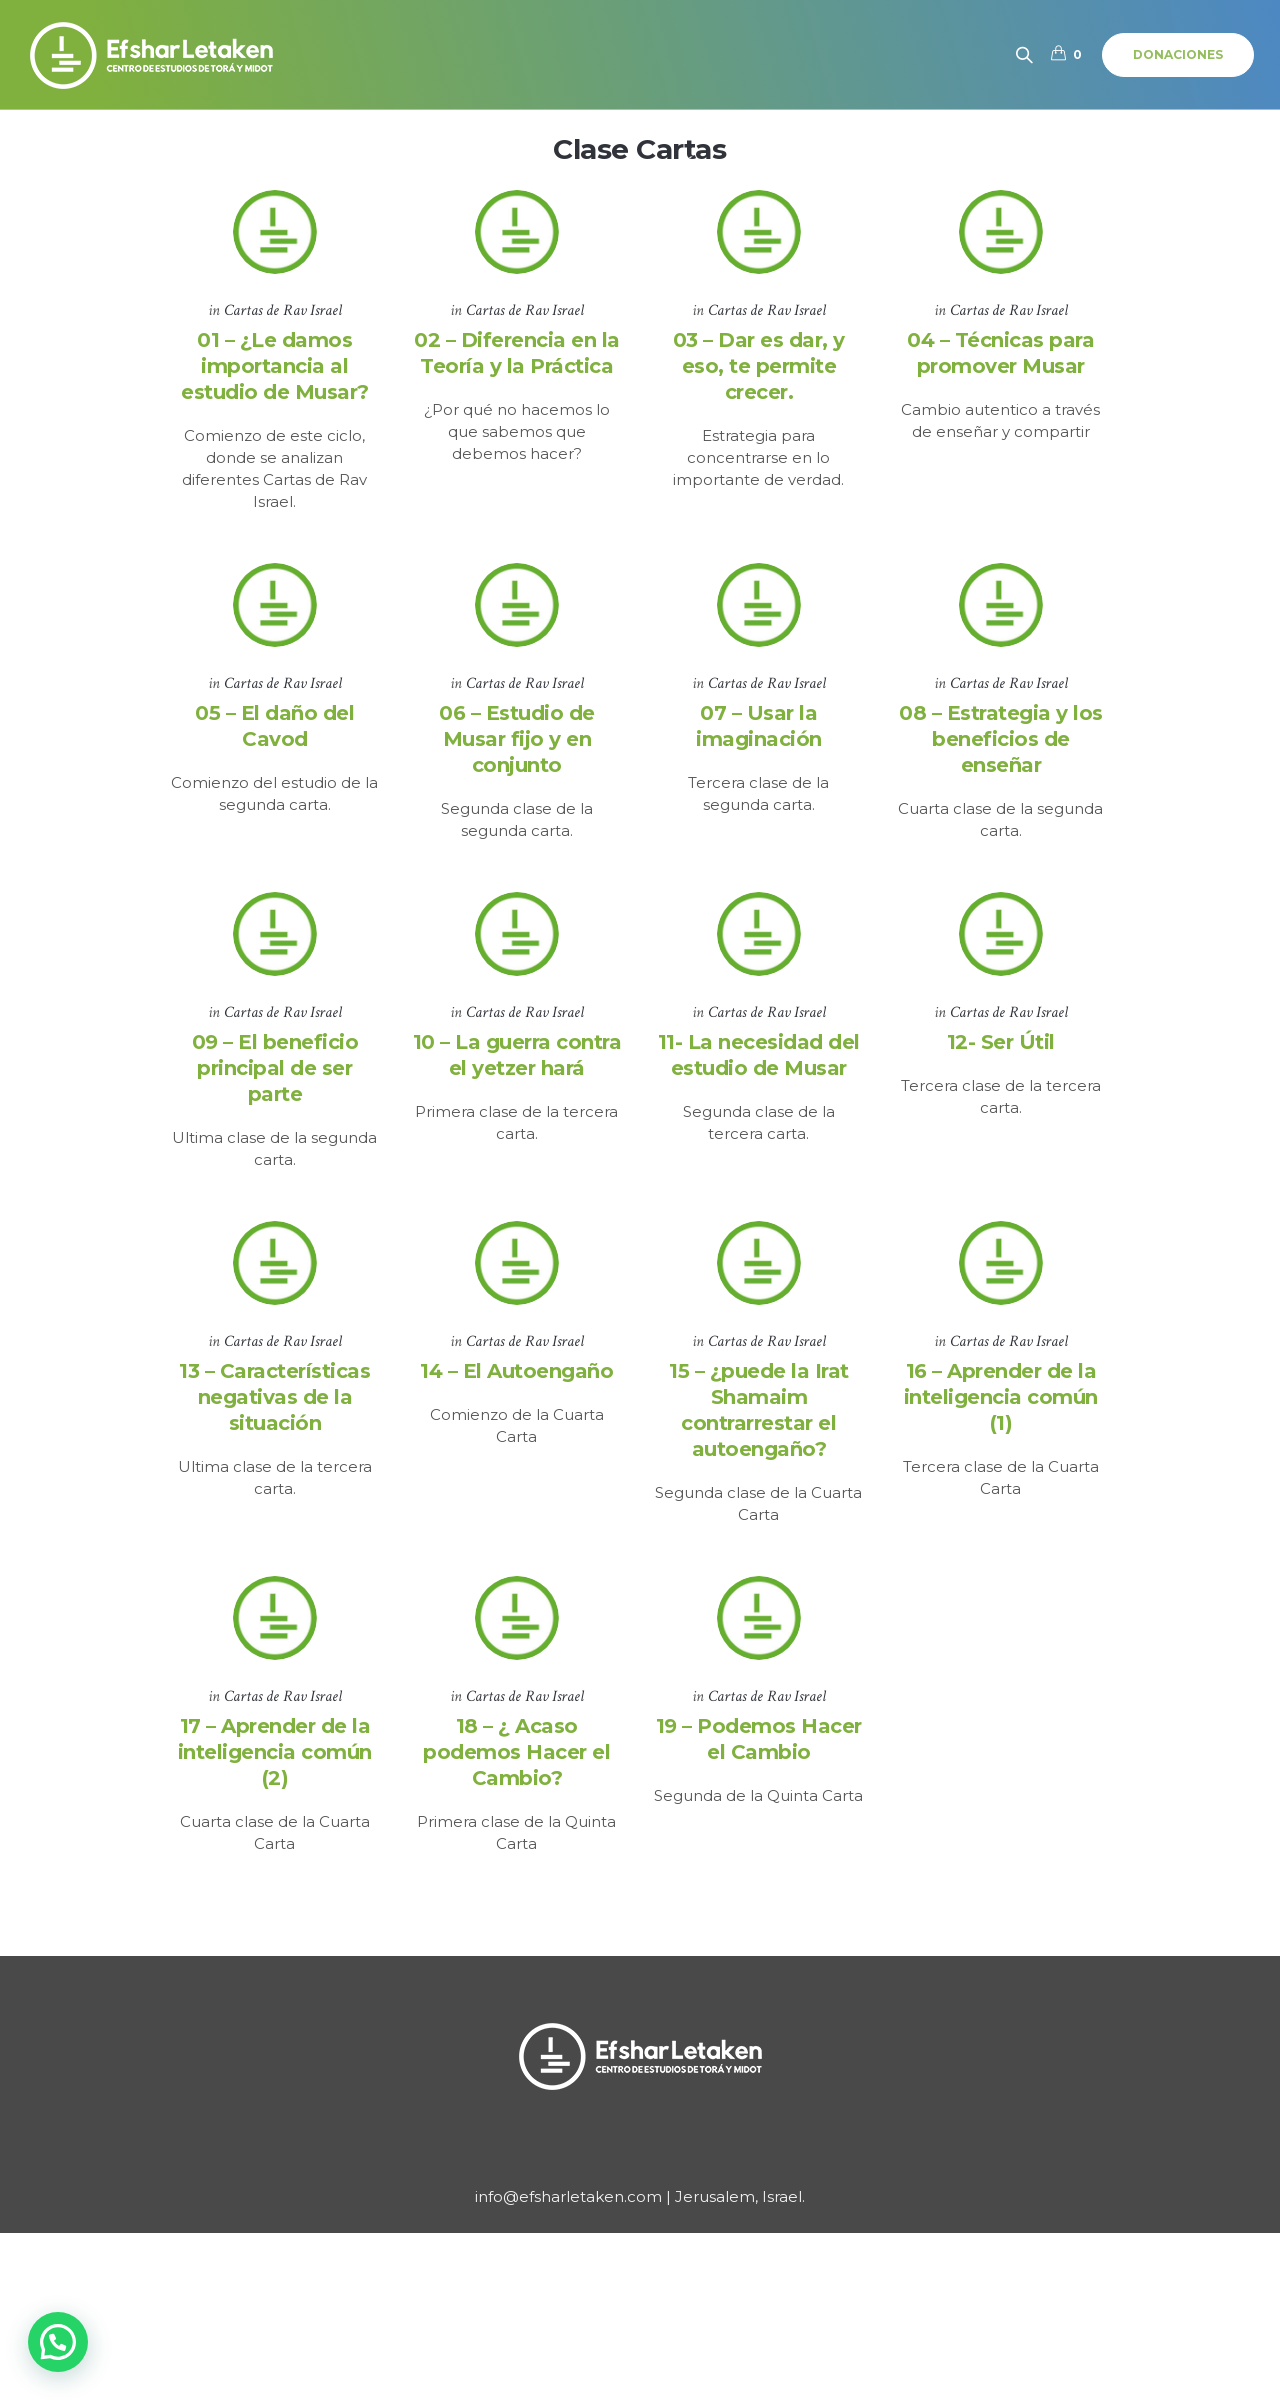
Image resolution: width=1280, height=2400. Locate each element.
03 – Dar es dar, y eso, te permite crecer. (759, 366)
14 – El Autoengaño (516, 1387)
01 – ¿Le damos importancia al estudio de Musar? (275, 366)
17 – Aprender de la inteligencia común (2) (275, 1773)
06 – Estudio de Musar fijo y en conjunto (517, 744)
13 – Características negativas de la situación (274, 1413)
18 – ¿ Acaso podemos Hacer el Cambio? (516, 1773)
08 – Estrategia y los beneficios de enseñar (1001, 744)
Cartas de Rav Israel (283, 310)
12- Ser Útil (1001, 1053)
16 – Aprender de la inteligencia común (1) (1001, 1413)
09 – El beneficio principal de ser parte (275, 1079)
